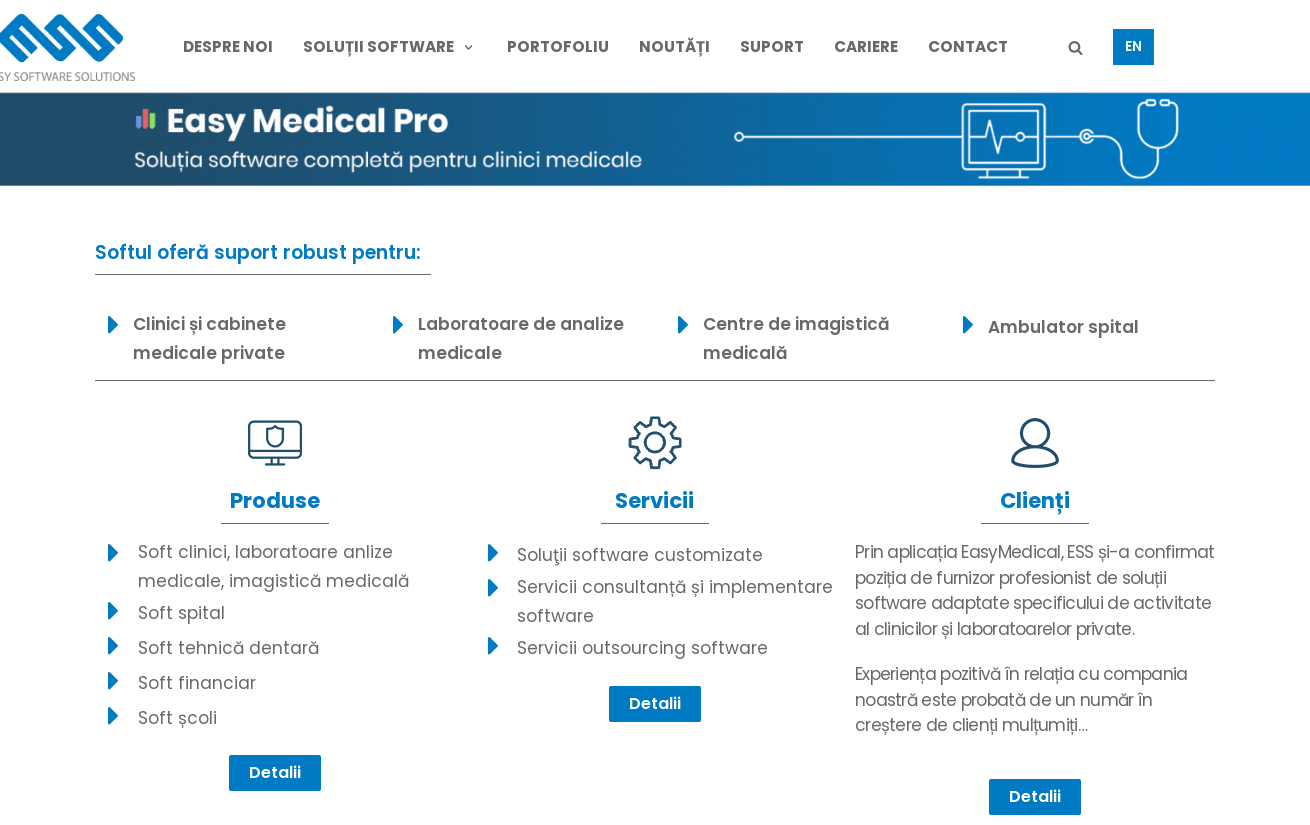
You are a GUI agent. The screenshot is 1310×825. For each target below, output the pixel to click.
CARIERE (866, 46)
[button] (275, 773)
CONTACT (968, 46)
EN (1133, 46)
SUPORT (772, 46)
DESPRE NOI (228, 46)
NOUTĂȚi (674, 46)
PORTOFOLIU (558, 46)
